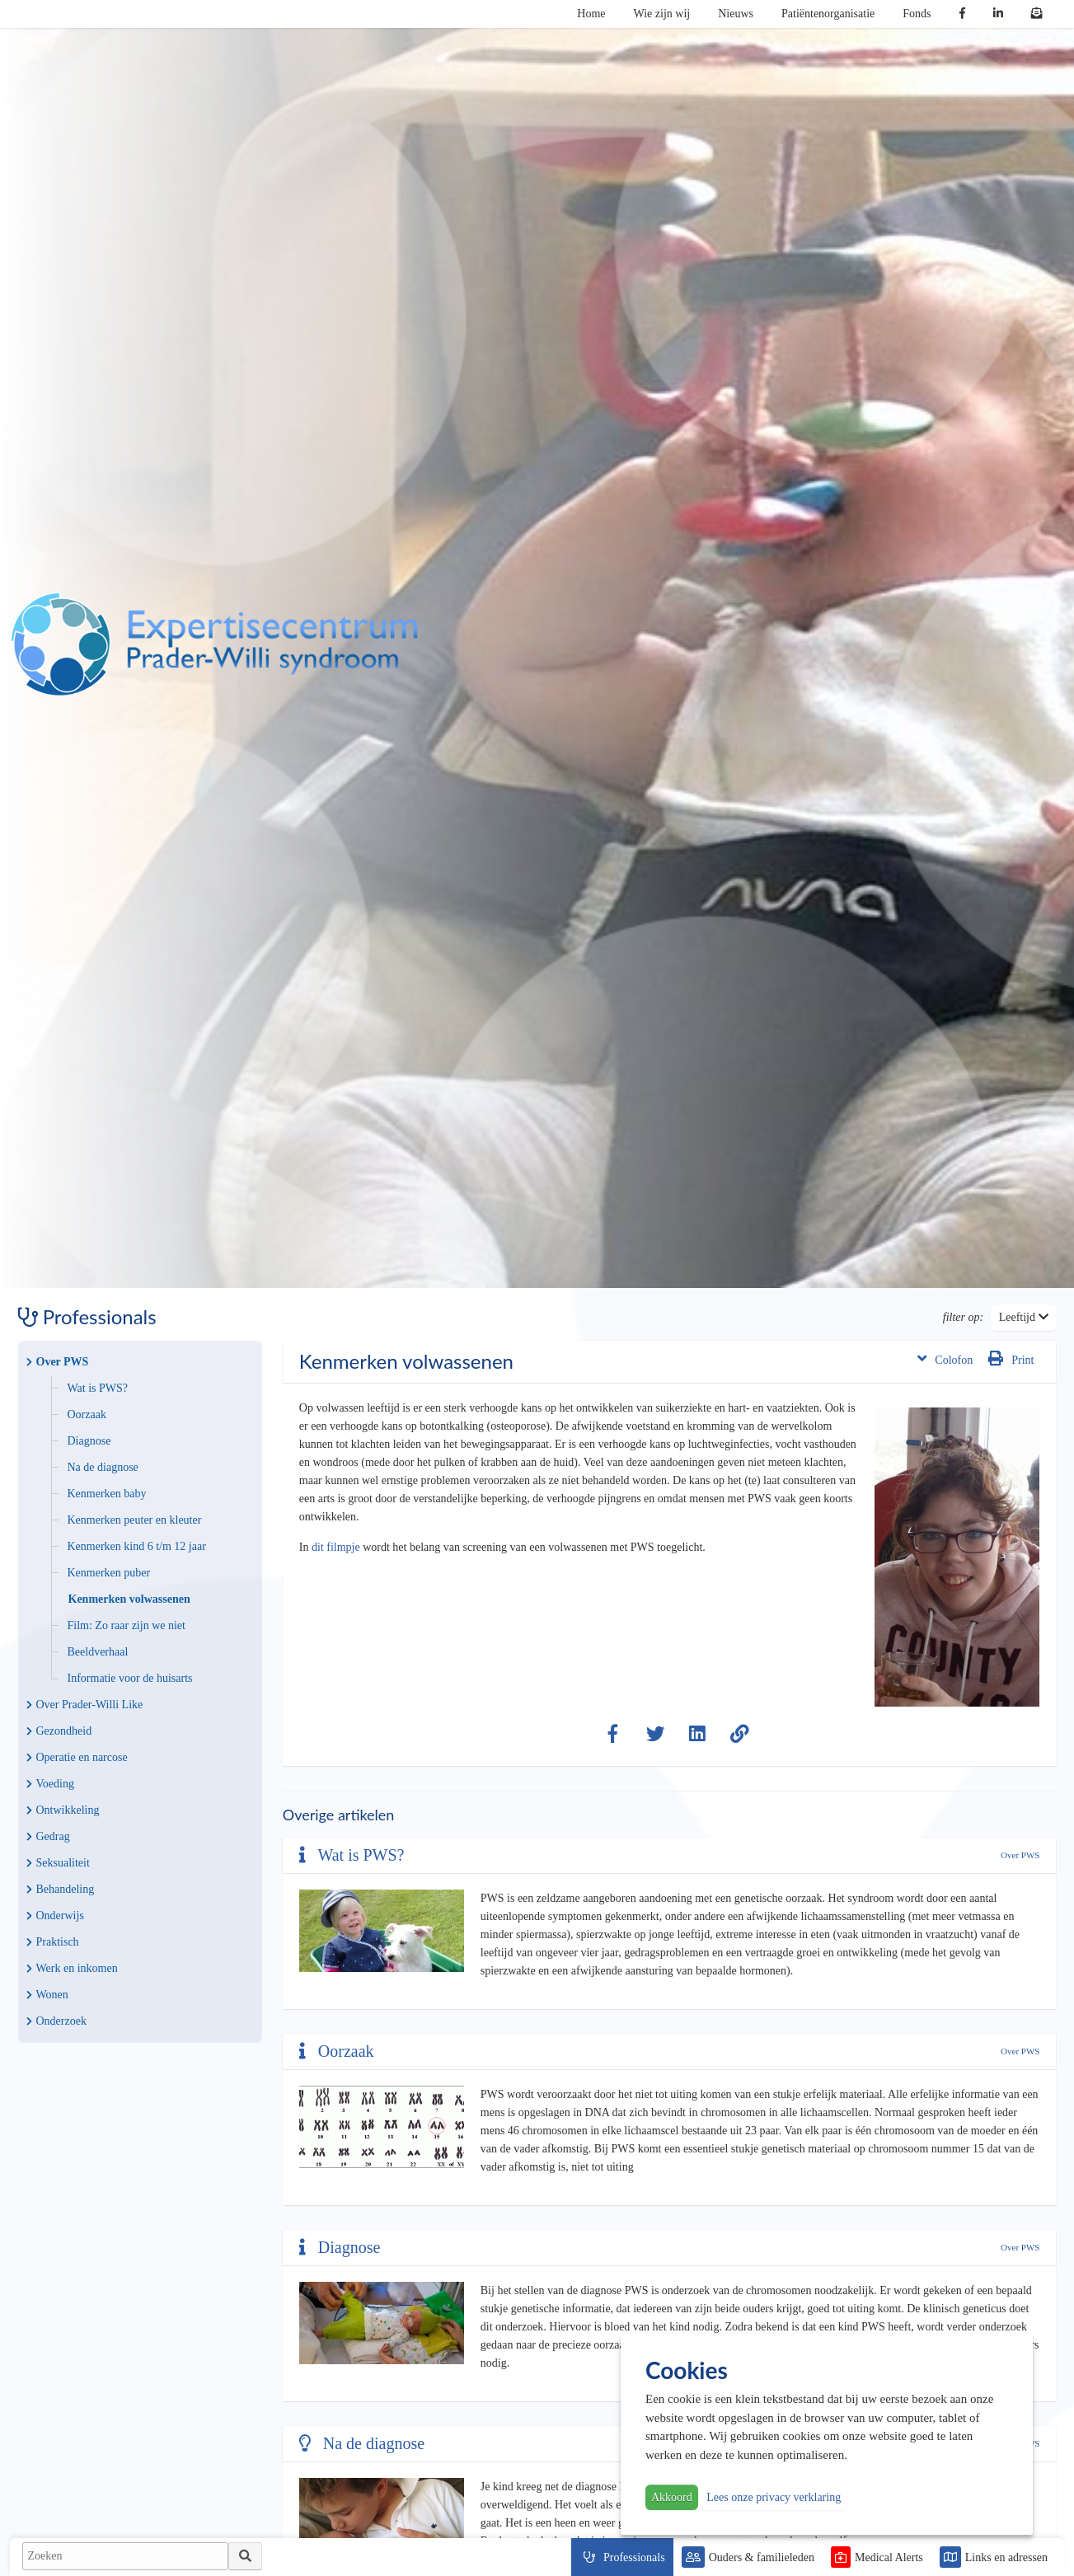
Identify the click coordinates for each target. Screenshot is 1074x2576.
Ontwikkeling (63, 1810)
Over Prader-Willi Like (84, 1704)
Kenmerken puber (109, 1573)
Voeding (50, 1783)
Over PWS (57, 1362)
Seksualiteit (58, 1863)
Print (1011, 1358)
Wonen (47, 1994)
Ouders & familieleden (761, 2557)
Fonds (917, 13)
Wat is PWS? (98, 1388)
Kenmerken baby (107, 1493)
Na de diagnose (103, 1467)
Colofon (945, 1358)
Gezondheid (59, 1731)
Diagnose (89, 1441)
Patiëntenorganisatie (828, 13)
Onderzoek (56, 2021)
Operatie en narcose (77, 1757)
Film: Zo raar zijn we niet (126, 1625)
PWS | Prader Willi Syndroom (214, 644)
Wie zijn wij (662, 13)
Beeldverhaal (98, 1652)
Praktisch (52, 1942)
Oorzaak (87, 1414)
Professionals (634, 2557)
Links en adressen (1006, 2557)
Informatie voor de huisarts (130, 1678)
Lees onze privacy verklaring (773, 2497)
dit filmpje (336, 1547)
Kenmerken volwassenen (129, 1599)
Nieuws (735, 13)
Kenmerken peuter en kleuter (135, 1520)
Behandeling (60, 1889)
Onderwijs (55, 1915)
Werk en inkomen (72, 1968)
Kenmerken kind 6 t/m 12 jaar (137, 1546)
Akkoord (671, 2497)
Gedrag (48, 1836)
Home (591, 13)
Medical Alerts (889, 2557)
